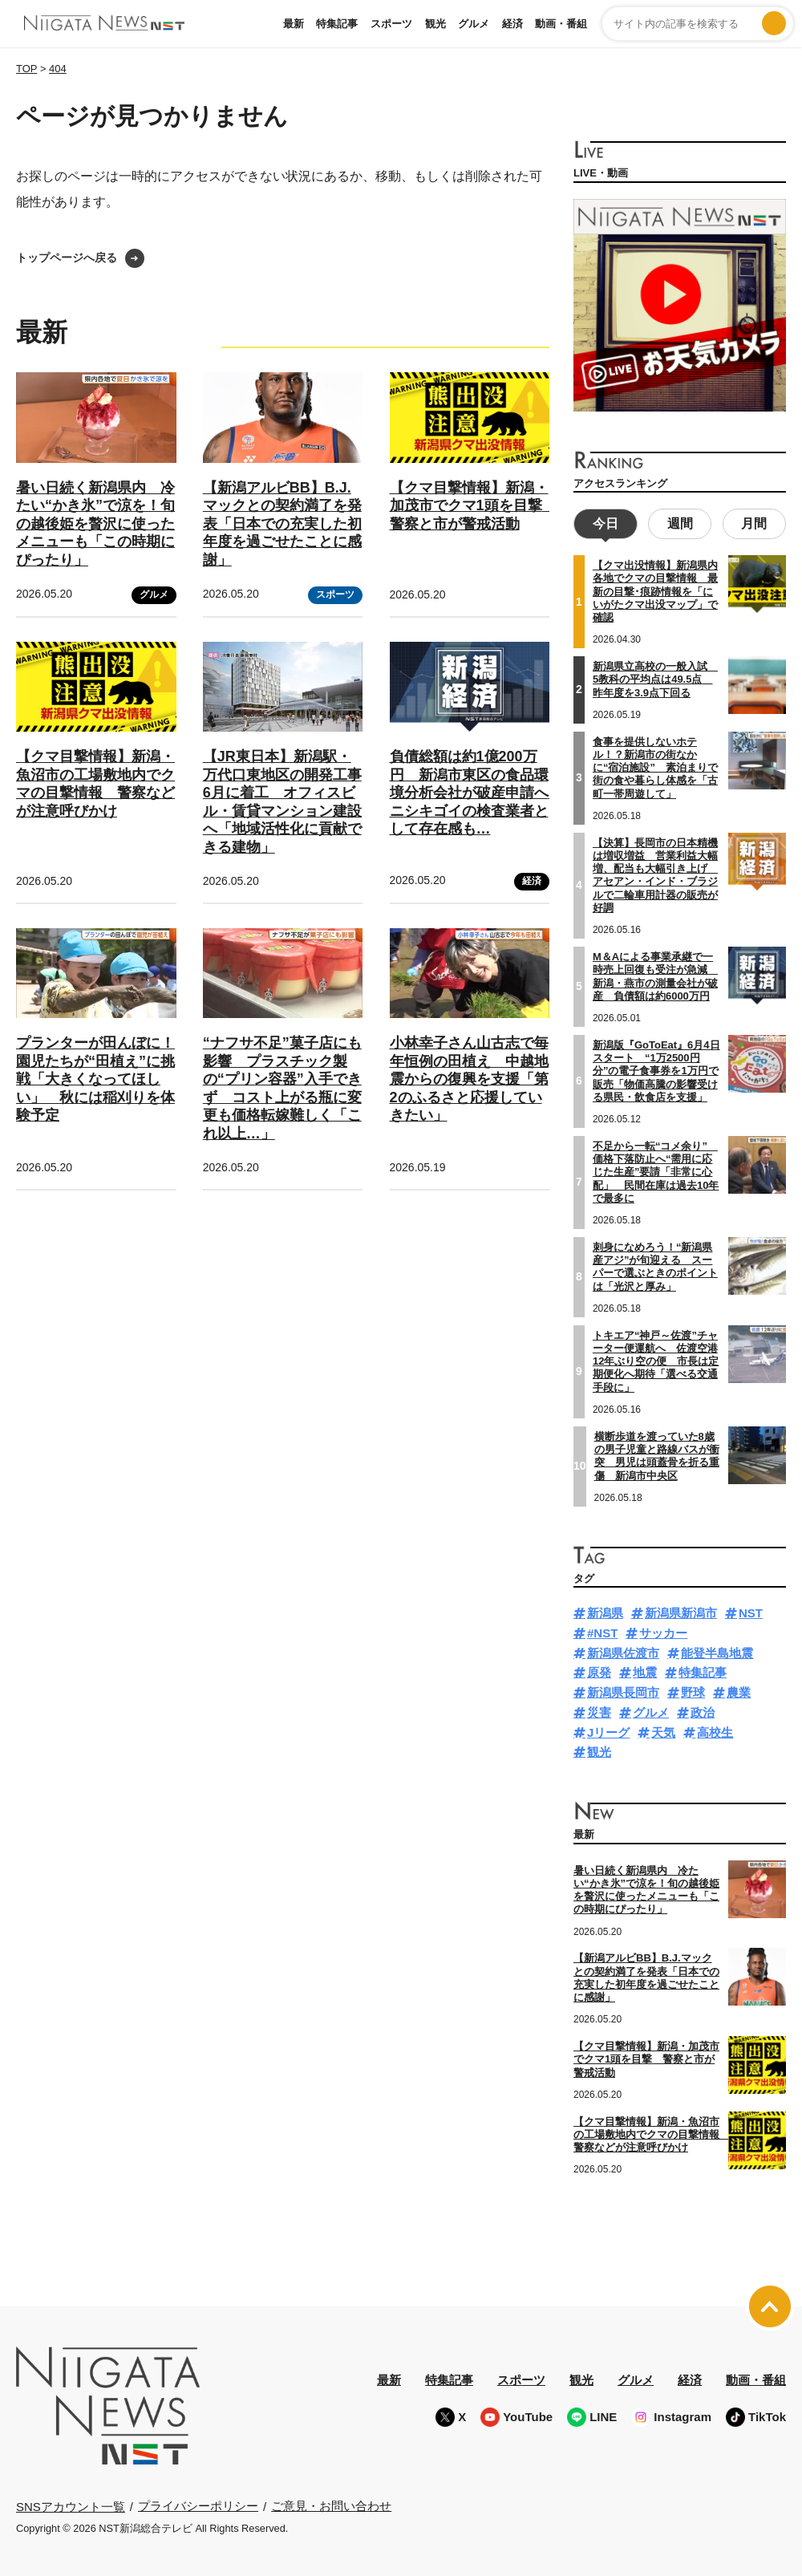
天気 (663, 1730)
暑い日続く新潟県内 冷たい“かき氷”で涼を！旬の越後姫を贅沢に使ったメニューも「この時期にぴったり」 (95, 524)
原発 (599, 1670)
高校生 (715, 1730)
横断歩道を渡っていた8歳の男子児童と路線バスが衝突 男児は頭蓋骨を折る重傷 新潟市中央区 (656, 1453)
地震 (645, 1670)
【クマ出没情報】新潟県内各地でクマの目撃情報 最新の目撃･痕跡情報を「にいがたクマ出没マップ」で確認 (655, 590)
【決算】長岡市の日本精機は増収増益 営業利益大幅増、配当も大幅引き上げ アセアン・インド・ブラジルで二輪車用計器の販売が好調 (655, 872)
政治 (703, 1710)
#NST (602, 1630)
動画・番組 (561, 24)
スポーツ (391, 24)
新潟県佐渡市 (623, 1650)
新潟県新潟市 (681, 1611)
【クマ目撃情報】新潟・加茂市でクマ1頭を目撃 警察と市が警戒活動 (473, 506)
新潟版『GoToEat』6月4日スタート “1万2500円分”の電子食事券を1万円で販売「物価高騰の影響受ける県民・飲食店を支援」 (656, 1068)
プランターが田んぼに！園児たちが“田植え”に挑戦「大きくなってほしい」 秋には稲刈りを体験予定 (95, 1079)
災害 (599, 1710)
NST (751, 1611)
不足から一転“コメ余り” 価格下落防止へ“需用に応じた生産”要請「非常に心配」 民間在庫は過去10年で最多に (656, 1170)
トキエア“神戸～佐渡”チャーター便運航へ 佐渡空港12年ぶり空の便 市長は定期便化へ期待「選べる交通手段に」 (656, 1359)
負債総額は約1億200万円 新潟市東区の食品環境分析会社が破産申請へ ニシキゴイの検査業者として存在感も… (476, 792)
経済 (512, 24)
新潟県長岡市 (623, 1691)
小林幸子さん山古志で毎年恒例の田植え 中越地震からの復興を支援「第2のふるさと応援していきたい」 (469, 1079)
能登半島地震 (717, 1650)
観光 (435, 24)
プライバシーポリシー (198, 2504)
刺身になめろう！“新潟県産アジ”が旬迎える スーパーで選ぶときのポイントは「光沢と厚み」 (655, 1264)
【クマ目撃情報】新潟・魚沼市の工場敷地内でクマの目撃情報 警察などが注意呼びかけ (651, 2132)
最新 (293, 24)
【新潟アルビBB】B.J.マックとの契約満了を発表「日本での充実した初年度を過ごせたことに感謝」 (282, 524)
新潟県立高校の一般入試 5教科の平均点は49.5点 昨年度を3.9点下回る (655, 678)
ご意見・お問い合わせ (331, 2504)
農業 (739, 1691)
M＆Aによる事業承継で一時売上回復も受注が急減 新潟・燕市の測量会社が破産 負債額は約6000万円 (655, 974)
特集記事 (337, 24)
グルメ (473, 24)
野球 (693, 1691)
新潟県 (605, 1611)
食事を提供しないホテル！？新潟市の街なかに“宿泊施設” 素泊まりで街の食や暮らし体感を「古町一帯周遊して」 (655, 765)
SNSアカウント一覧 (70, 2504)
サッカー (663, 1630)
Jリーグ (608, 1730)
